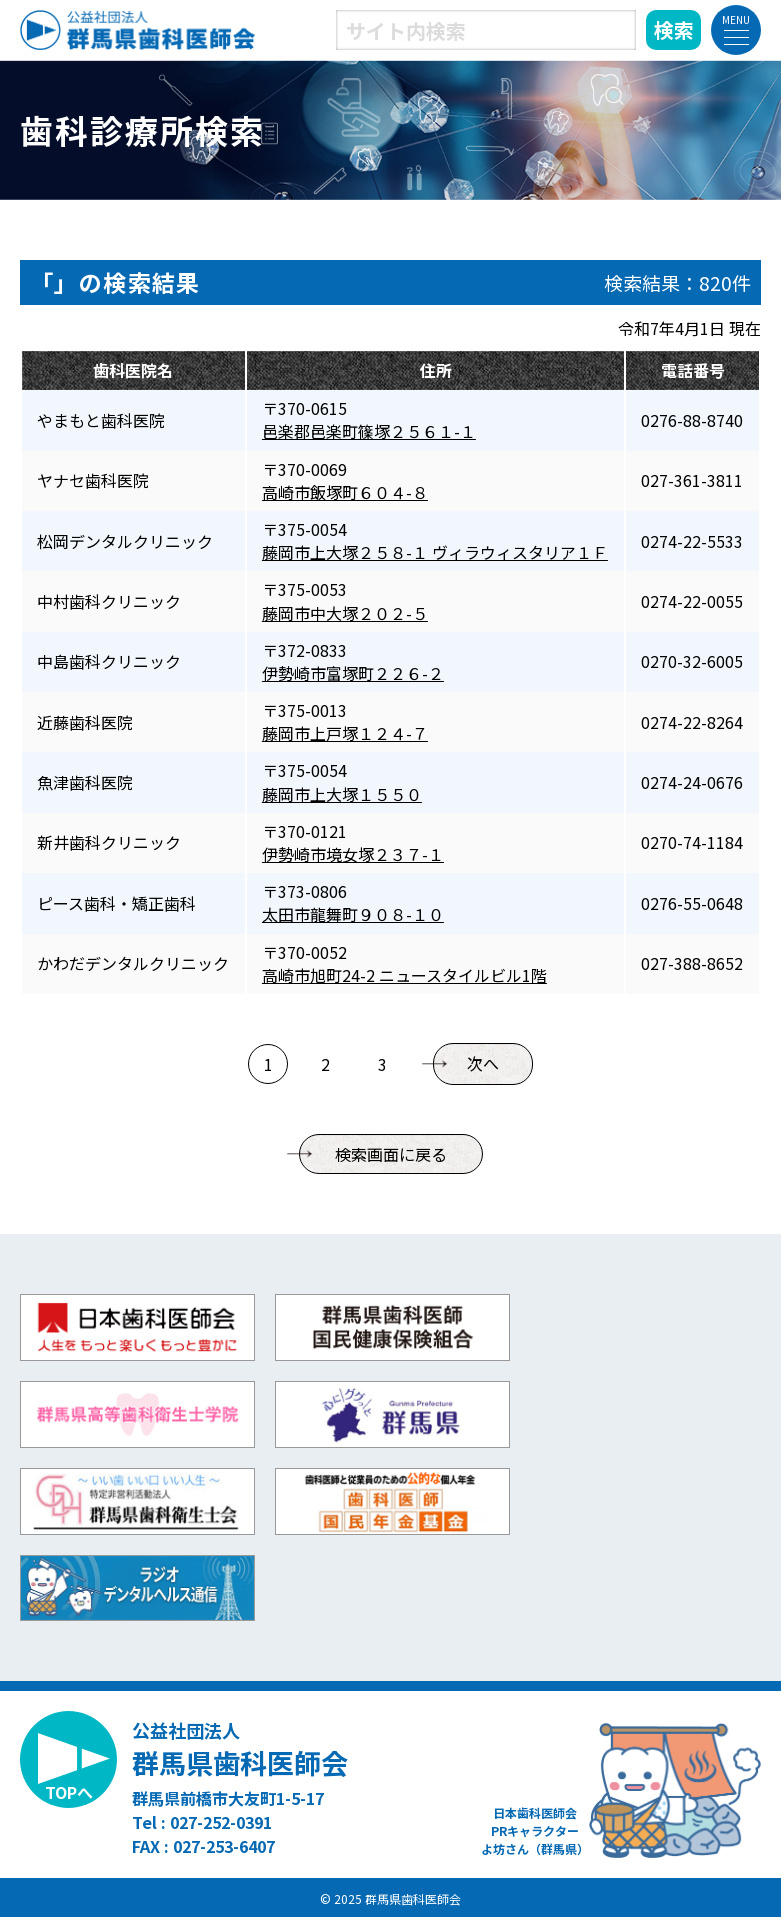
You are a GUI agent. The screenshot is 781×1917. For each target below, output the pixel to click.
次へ (483, 1064)
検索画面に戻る (391, 1154)
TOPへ (69, 1792)
